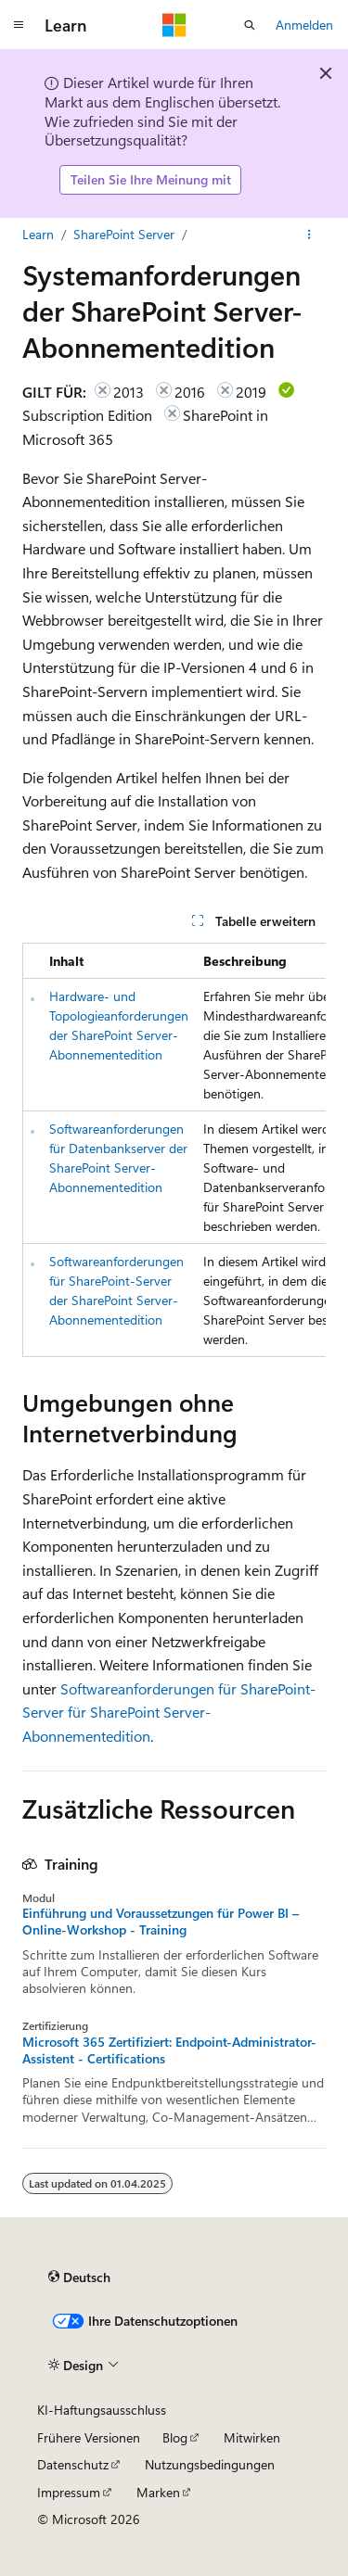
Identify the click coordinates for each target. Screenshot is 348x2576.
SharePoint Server (123, 234)
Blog (174, 2437)
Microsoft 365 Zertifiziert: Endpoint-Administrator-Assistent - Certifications (169, 2050)
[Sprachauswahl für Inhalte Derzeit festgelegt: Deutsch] (79, 2277)
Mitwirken (252, 2437)
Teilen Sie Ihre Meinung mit (151, 179)
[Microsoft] (174, 25)
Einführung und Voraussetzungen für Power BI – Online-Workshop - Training (160, 1921)
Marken (158, 2492)
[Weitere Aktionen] (309, 234)
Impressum (68, 2492)
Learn (38, 234)
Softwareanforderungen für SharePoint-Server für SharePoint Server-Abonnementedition (169, 1712)
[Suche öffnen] (249, 25)
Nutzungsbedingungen (210, 2464)
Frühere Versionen (88, 2437)
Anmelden (304, 24)
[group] (174, 1150)
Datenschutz (73, 2464)
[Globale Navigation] (18, 25)
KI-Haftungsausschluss (101, 2409)
